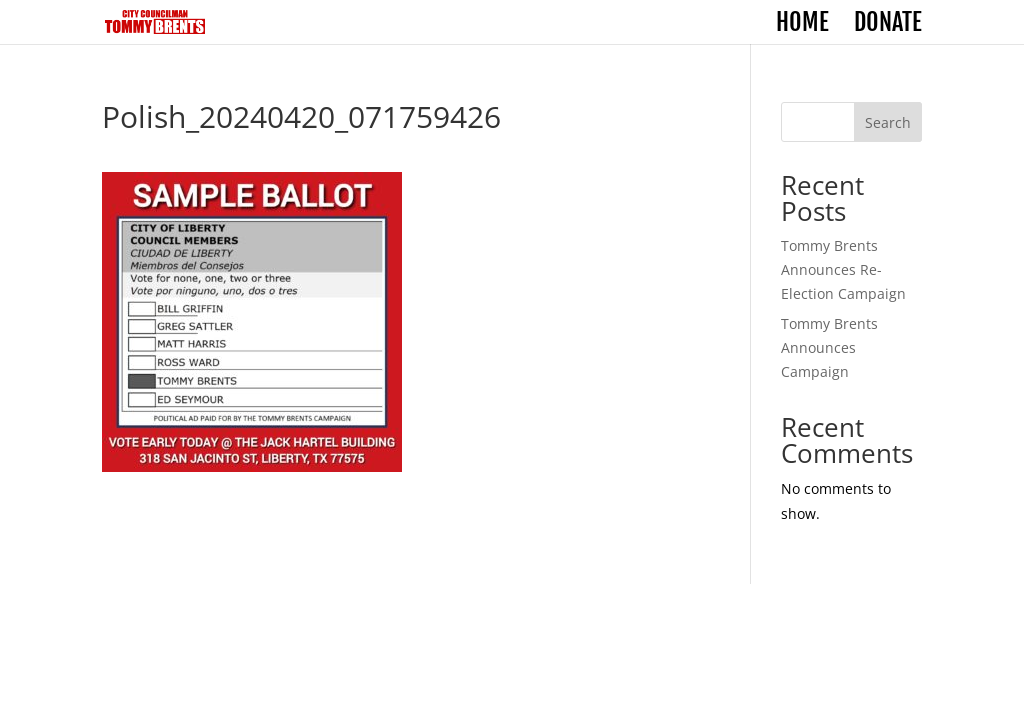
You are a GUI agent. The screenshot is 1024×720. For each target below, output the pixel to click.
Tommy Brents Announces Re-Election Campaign (843, 269)
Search (888, 122)
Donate (888, 26)
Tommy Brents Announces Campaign (829, 347)
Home (802, 26)
